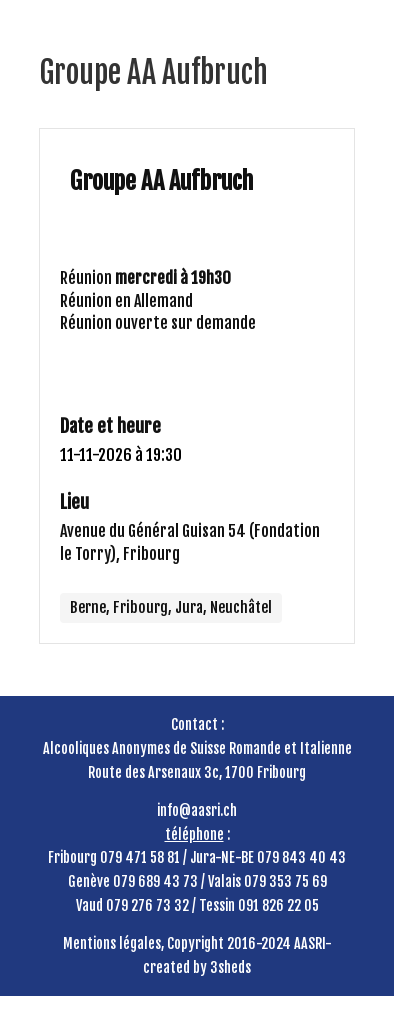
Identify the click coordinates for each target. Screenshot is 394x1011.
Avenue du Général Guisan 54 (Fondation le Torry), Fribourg (190, 542)
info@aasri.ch (197, 810)
